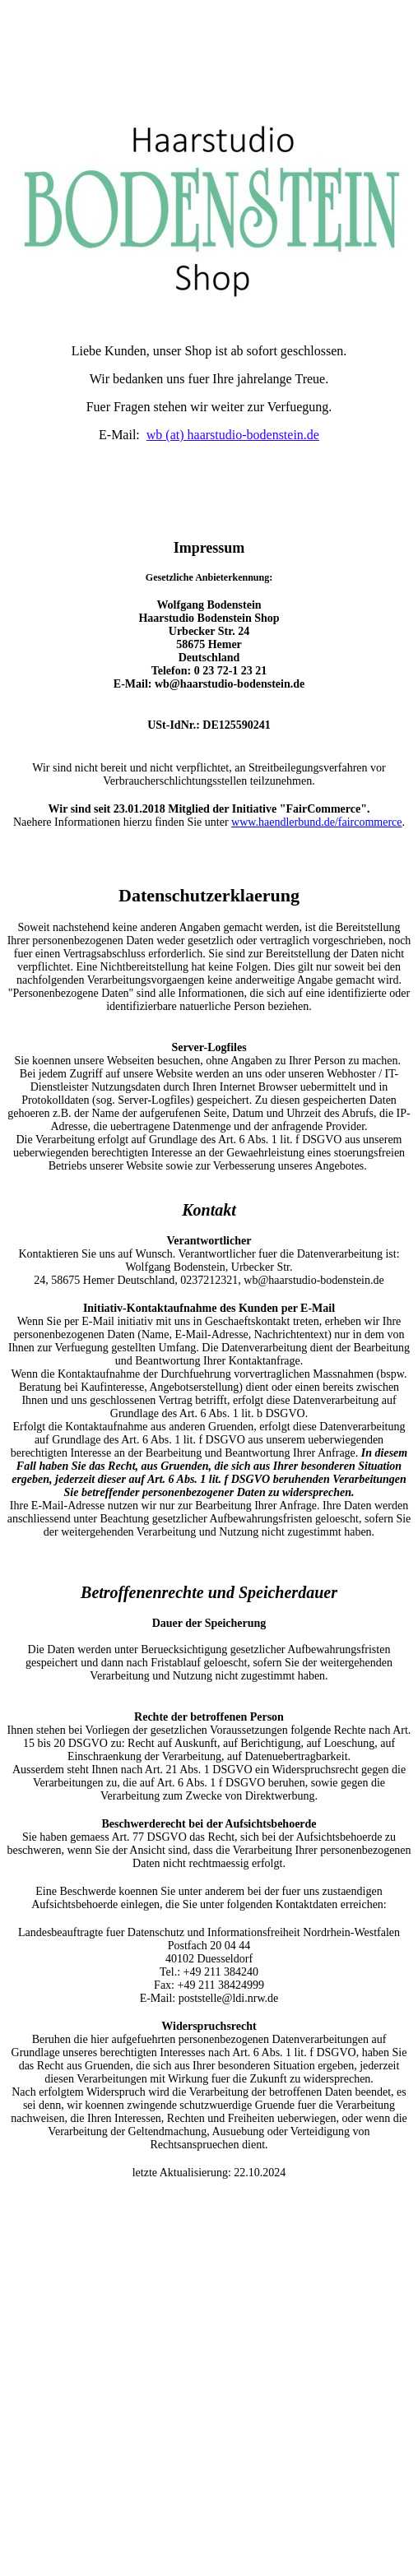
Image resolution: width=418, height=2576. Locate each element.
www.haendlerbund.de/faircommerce (316, 822)
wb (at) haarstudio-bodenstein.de (232, 435)
